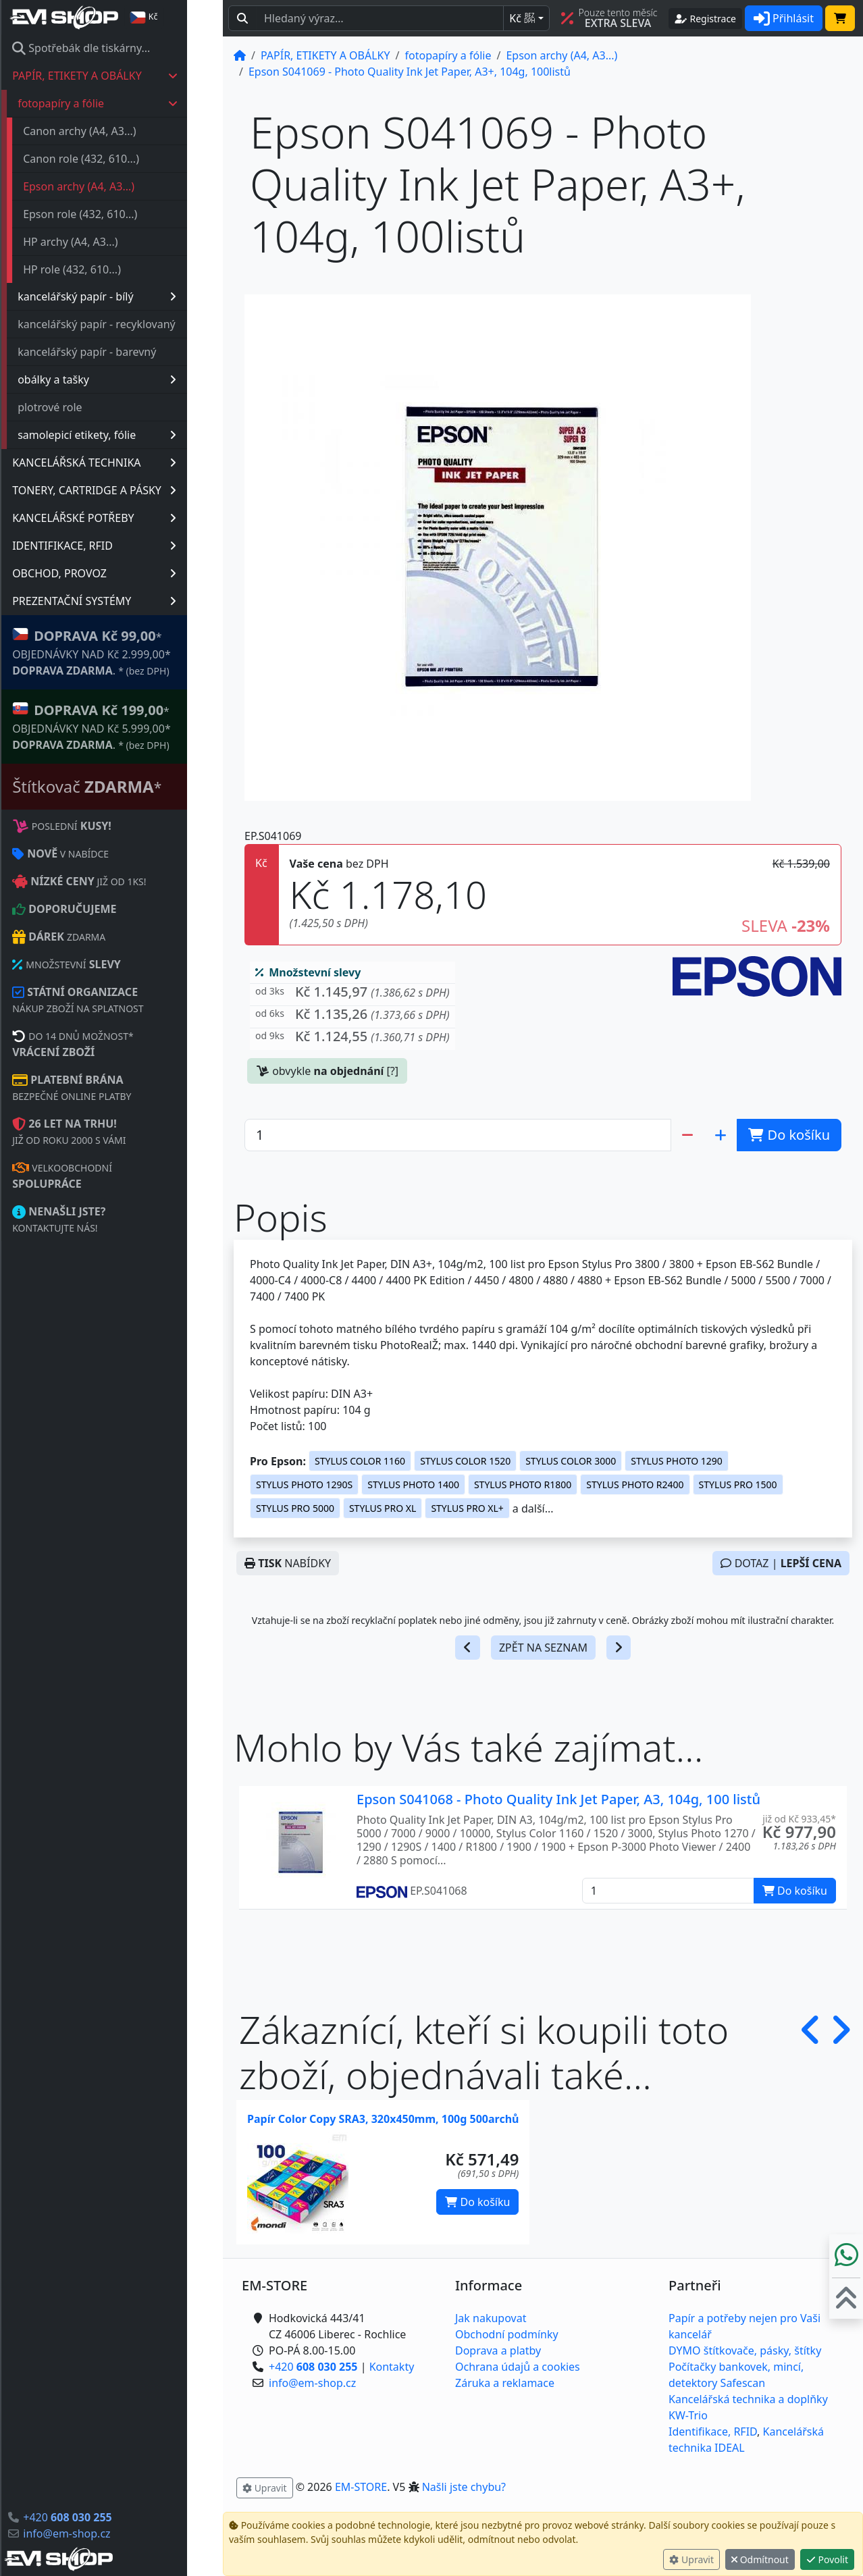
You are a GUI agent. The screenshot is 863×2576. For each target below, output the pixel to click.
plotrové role (85, 407)
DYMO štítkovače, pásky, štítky (745, 2350)
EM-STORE (361, 2486)
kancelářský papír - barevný (122, 351)
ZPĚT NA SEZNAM (543, 1647)
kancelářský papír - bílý (132, 296)
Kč (522, 18)
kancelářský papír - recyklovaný (132, 324)
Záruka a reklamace (504, 2382)
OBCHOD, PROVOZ (130, 573)
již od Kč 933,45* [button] (799, 1818)
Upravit (691, 2559)
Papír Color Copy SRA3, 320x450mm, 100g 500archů (383, 2118)
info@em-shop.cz (102, 2533)
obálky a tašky (132, 379)
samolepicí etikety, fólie (132, 434)
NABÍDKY (287, 1563)
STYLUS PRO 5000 (295, 1508)
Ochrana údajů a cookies (517, 2366)
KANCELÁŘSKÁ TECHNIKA (130, 462)
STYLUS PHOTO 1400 (413, 1484)
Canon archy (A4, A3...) (115, 131)
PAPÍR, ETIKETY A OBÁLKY (131, 75)
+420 (103, 2517)
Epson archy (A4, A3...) (114, 186)
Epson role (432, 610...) (116, 214)
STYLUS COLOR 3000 (570, 1460)
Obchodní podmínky (506, 2334)
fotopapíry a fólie (133, 103)
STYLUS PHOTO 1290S (304, 1484)
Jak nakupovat (490, 2318)
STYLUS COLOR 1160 (360, 1460)
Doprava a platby (498, 2350)
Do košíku (477, 2201)
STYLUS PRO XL (382, 1508)
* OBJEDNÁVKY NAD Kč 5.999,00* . (127, 726)
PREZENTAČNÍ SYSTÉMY (130, 601)
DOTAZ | (781, 1563)
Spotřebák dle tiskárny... (117, 48)
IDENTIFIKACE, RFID (130, 545)
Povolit (827, 2559)
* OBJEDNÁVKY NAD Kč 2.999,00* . (127, 652)
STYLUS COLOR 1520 (465, 1460)
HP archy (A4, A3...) (106, 241)
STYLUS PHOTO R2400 (634, 1484)
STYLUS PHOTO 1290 (677, 1460)
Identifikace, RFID (713, 2431)
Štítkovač (122, 786)
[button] (352, 995)
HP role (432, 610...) (108, 269)
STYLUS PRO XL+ (467, 1508)
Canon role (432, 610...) (117, 158)
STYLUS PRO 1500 (738, 1484)
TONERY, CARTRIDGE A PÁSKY (130, 490)
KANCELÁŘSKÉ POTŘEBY (130, 517)
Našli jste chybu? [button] (464, 2486)
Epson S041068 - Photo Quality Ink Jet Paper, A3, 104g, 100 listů (558, 1799)
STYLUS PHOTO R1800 (522, 1484)
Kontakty (392, 2366)
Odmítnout (760, 2559)
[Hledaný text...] (380, 18)
